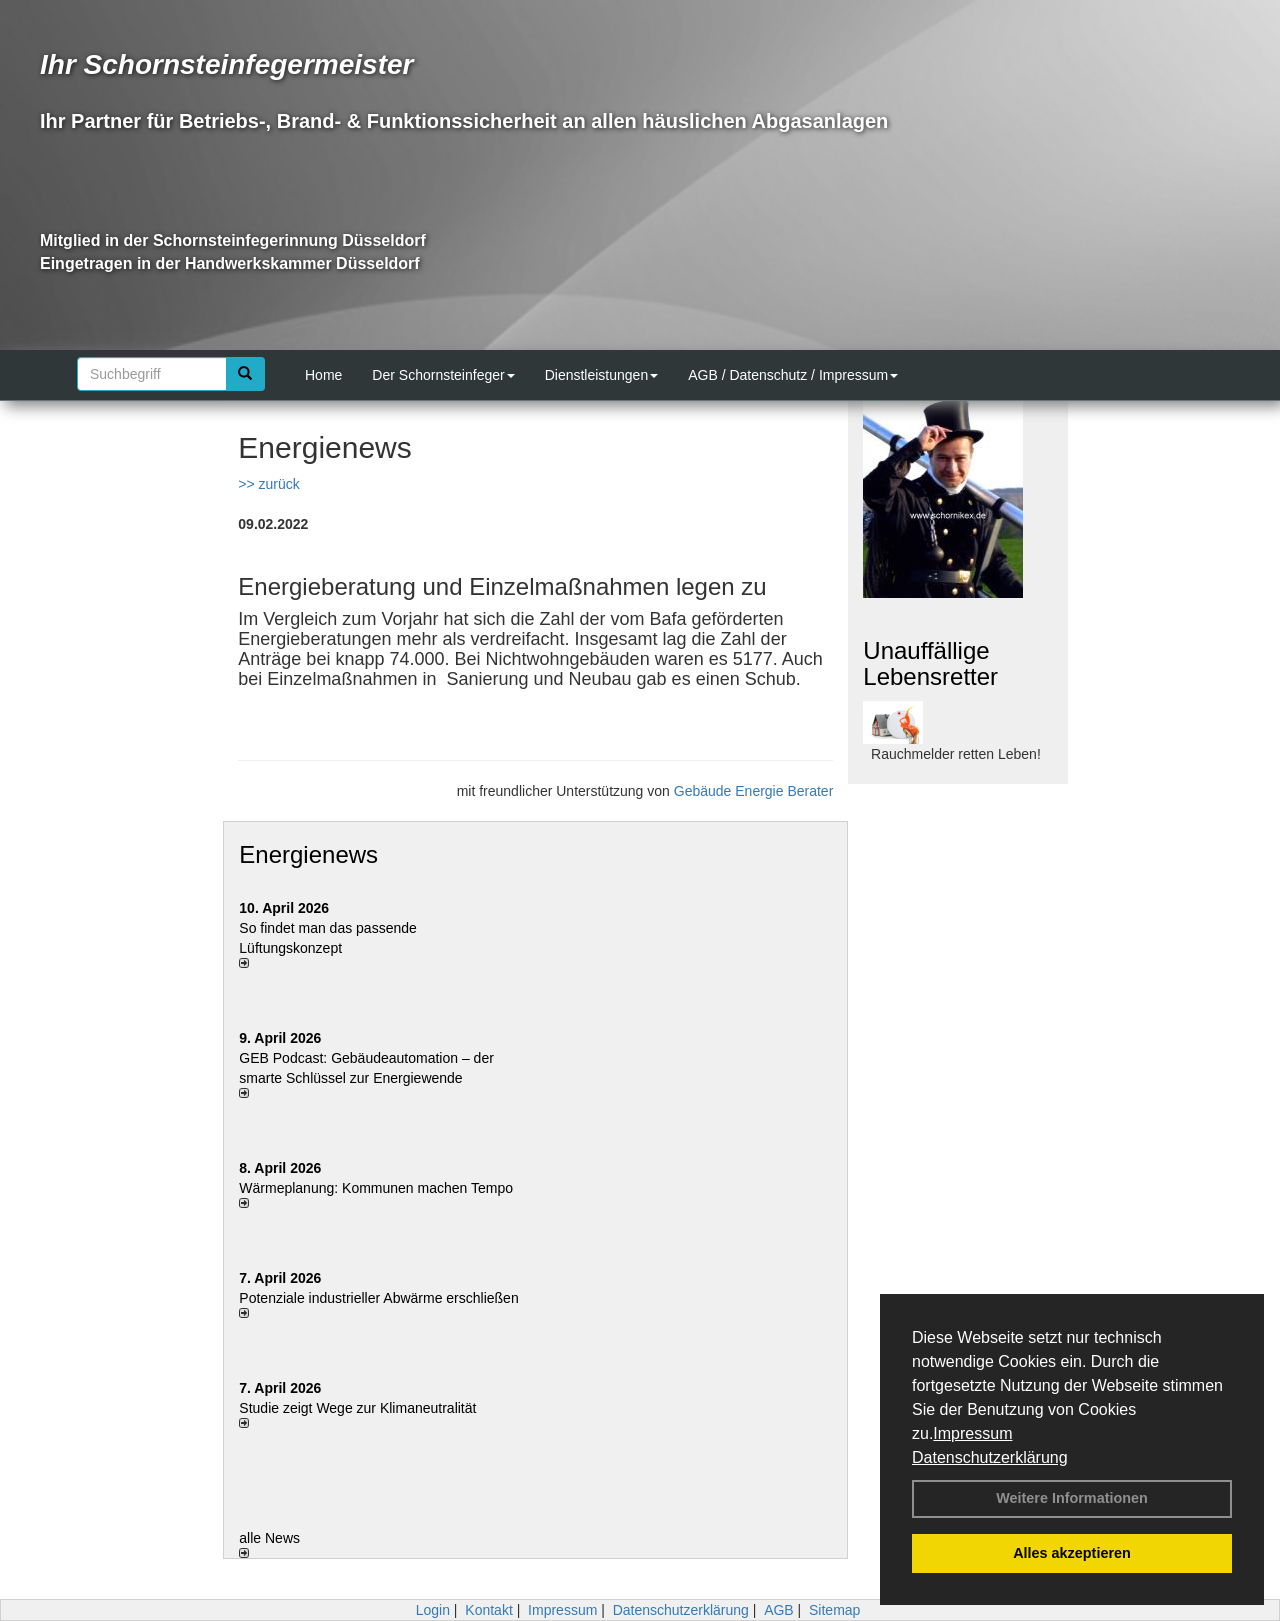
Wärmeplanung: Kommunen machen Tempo (376, 1188)
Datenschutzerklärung (990, 1457)
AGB (779, 1610)
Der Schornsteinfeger (443, 375)
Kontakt (488, 1610)
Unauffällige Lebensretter (930, 663)
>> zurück (268, 484)
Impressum (972, 1433)
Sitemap (834, 1610)
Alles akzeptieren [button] (1072, 1553)
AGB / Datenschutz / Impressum (793, 375)
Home (323, 375)
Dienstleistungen (602, 375)
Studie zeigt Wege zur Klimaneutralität (357, 1408)
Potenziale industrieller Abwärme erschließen (378, 1298)
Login (433, 1610)
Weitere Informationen (1072, 1498)
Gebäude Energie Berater (754, 791)
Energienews (308, 854)
